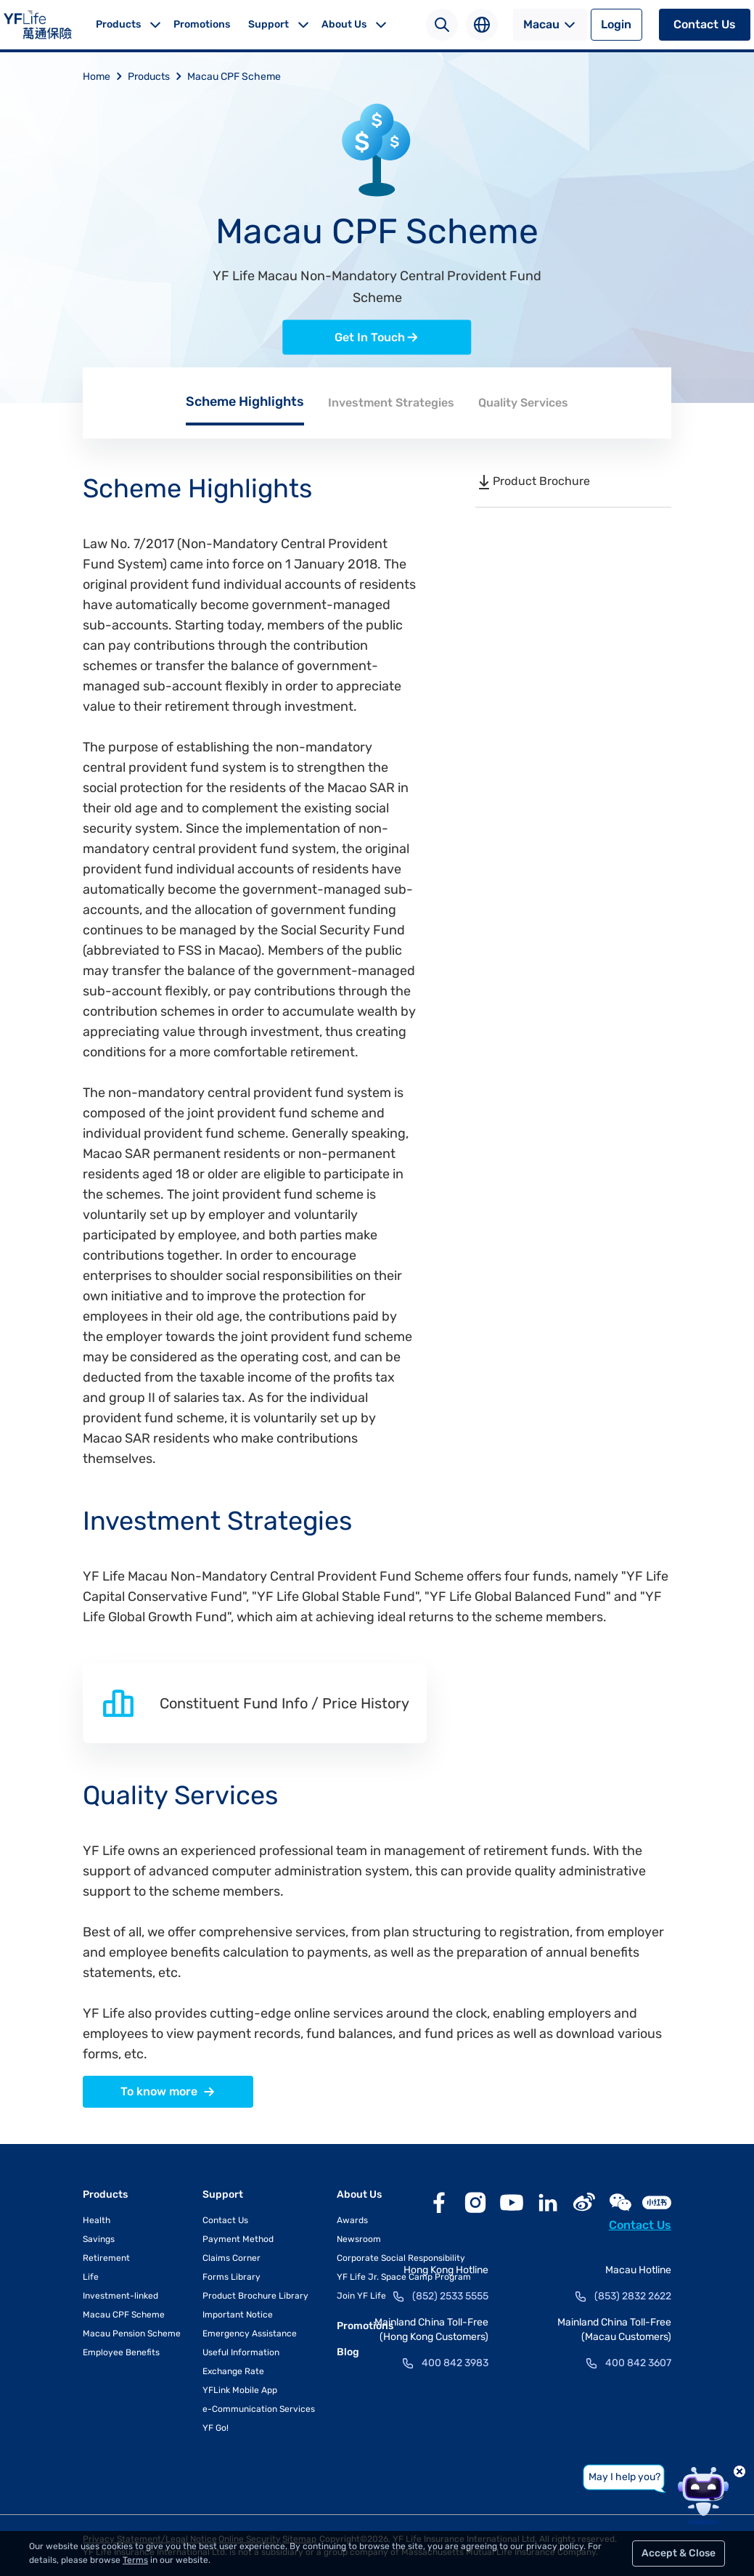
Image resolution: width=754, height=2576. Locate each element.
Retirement (106, 2258)
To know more (168, 2091)
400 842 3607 (638, 2363)
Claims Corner (231, 2258)
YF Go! (215, 2428)
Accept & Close (679, 2553)
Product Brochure (532, 481)
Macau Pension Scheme (132, 2333)
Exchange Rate (233, 2371)
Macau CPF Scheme (234, 76)
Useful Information (240, 2352)
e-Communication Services (258, 2409)
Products (118, 24)
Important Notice (237, 2315)
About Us (343, 24)
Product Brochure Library (255, 2296)
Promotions (201, 24)
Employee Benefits (121, 2352)
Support (268, 24)
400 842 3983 (455, 2363)
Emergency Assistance (249, 2333)
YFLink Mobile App (239, 2390)
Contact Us (704, 24)
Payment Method (238, 2239)
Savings (99, 2239)
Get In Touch (377, 337)
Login (616, 24)
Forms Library (231, 2277)
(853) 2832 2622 (632, 2296)
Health (96, 2220)
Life (91, 2277)
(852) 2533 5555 (450, 2296)
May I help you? (624, 2477)
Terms (135, 2560)
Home (105, 76)
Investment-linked (120, 2296)
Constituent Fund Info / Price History (254, 1703)
